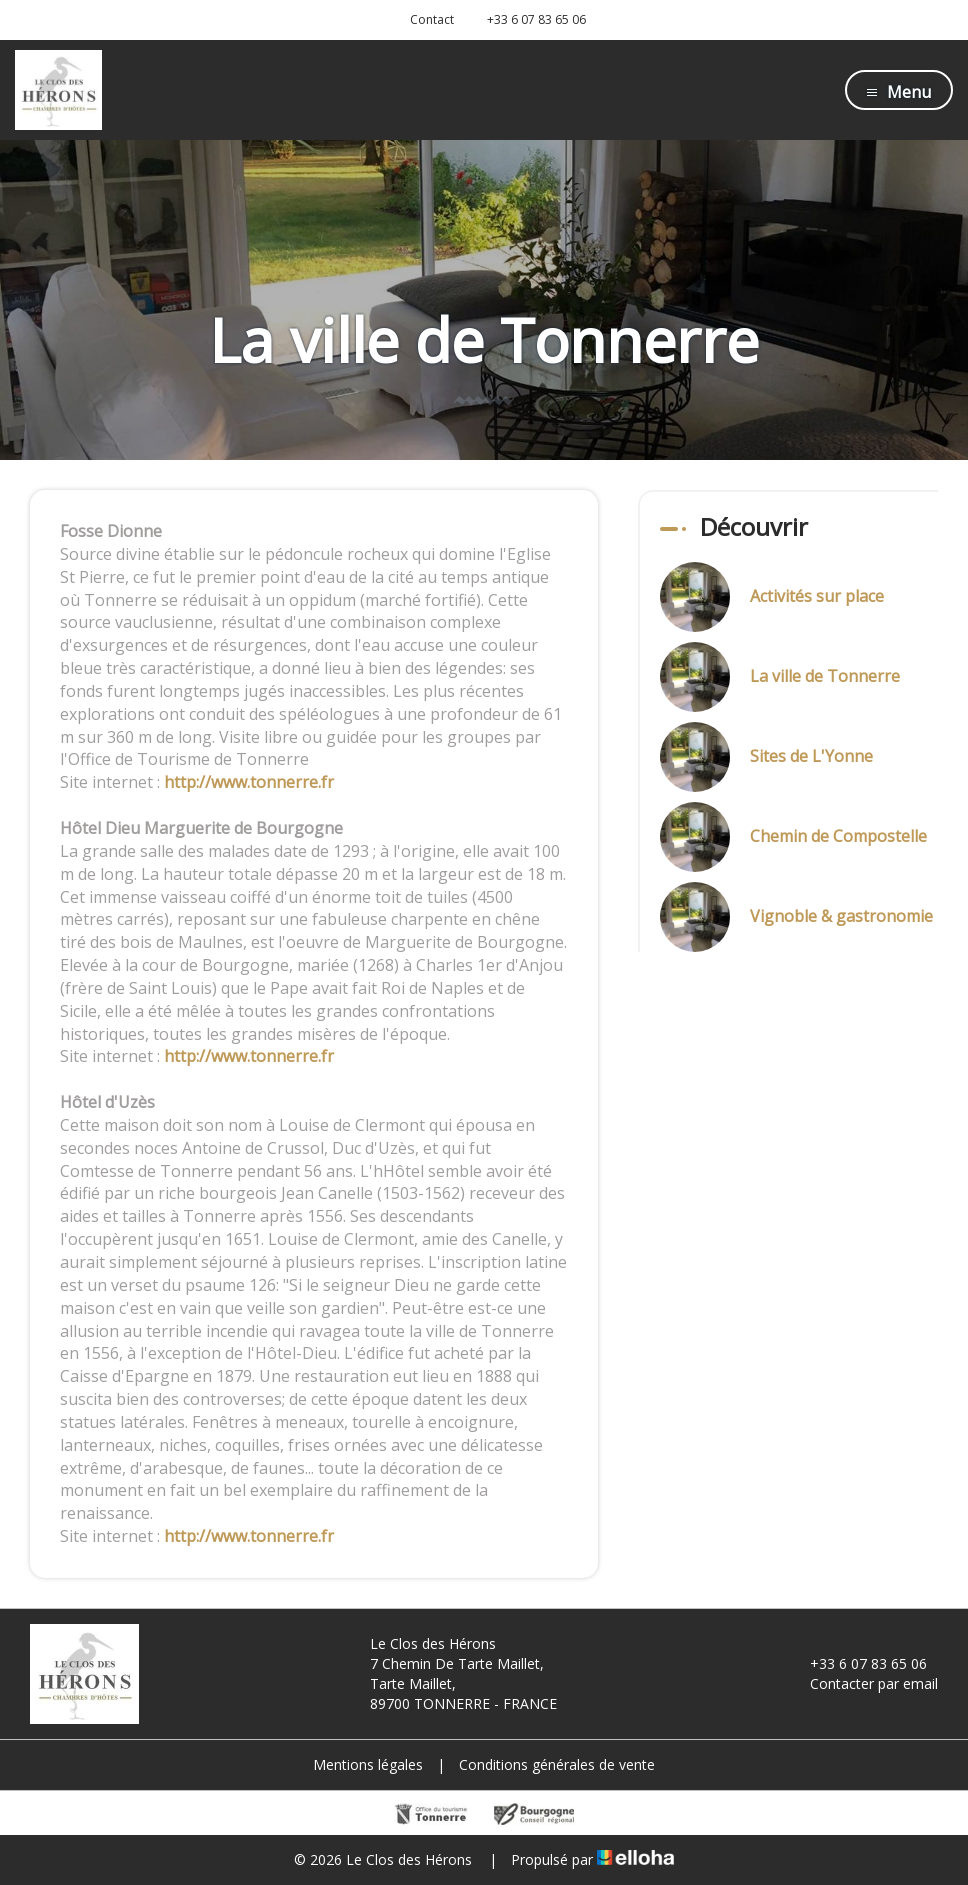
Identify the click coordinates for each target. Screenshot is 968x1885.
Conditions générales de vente (557, 1764)
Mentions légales (368, 1764)
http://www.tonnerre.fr (249, 782)
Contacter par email (862, 1683)
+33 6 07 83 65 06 (857, 1663)
